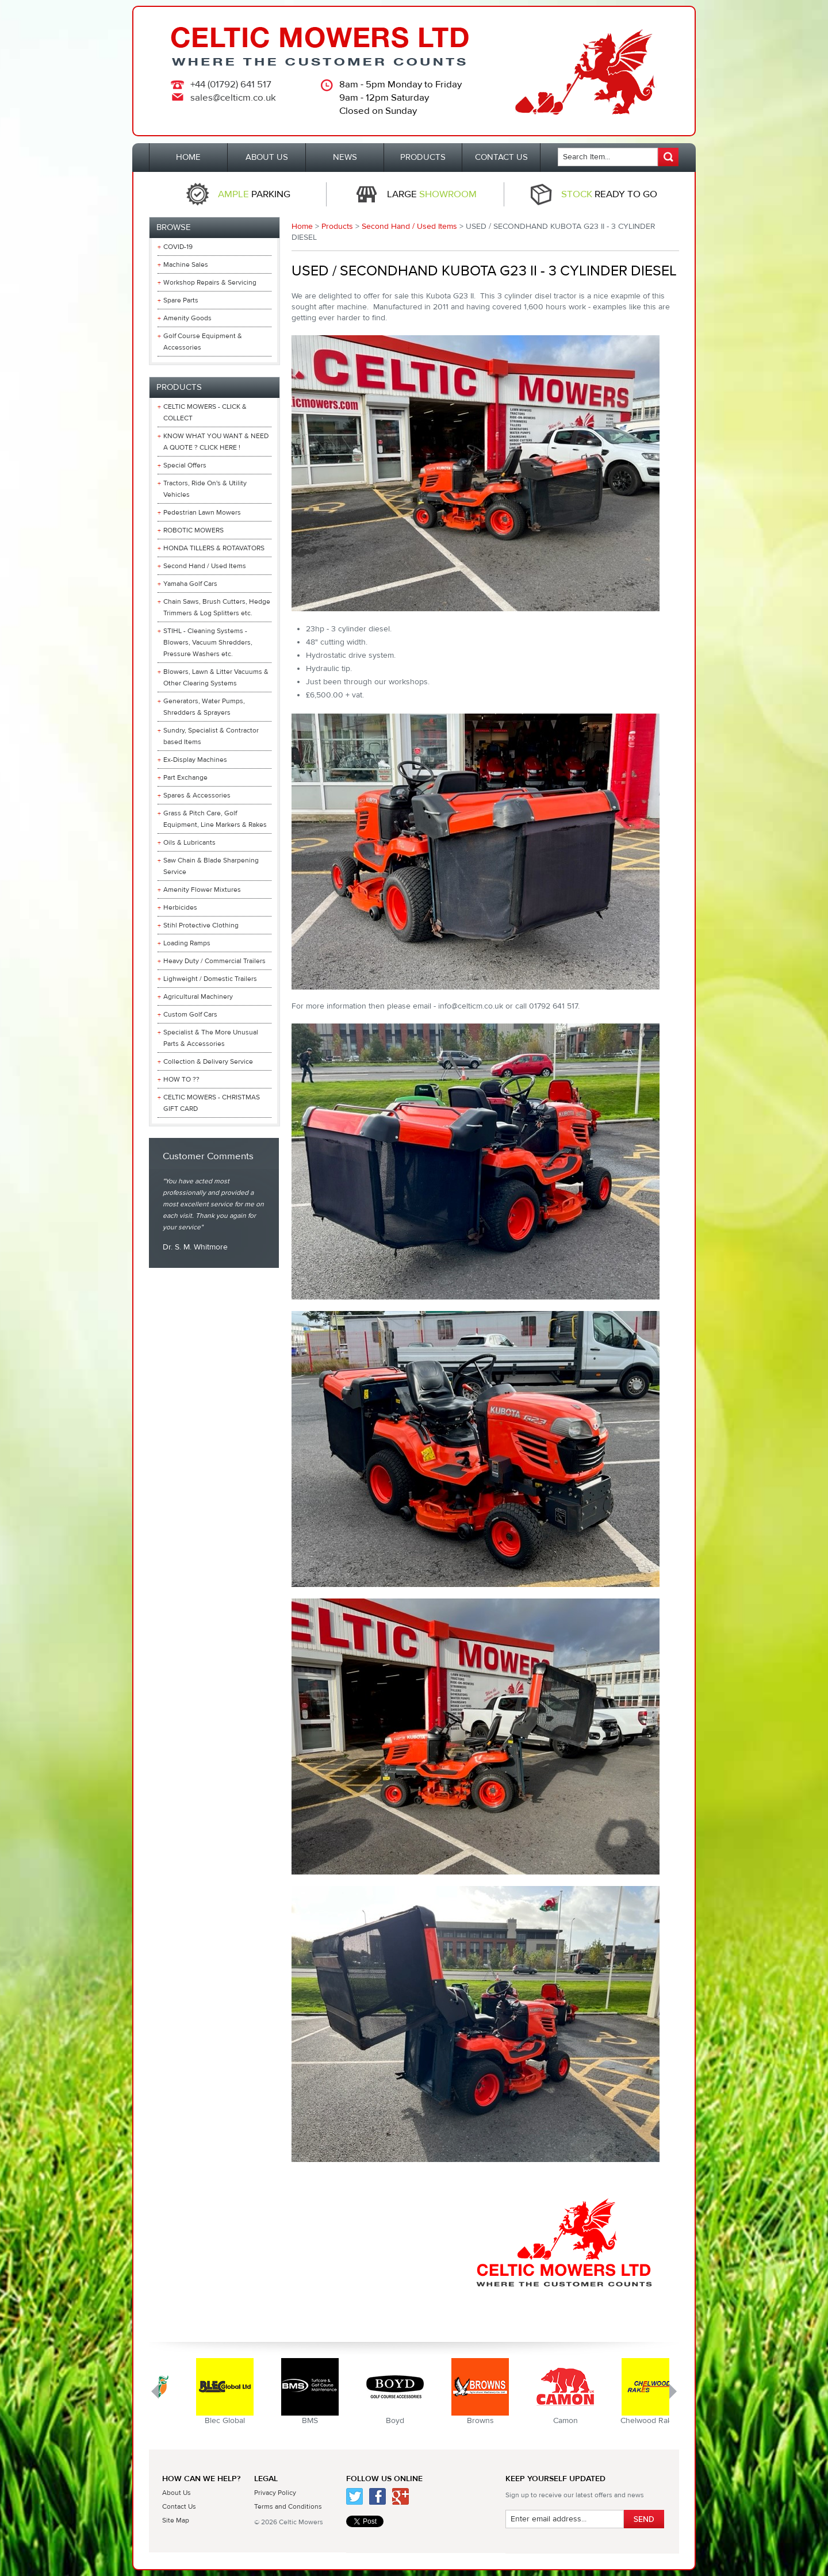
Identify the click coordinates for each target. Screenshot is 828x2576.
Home (302, 226)
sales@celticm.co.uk (233, 97)
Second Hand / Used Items (409, 226)
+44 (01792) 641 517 (230, 84)
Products (337, 226)
